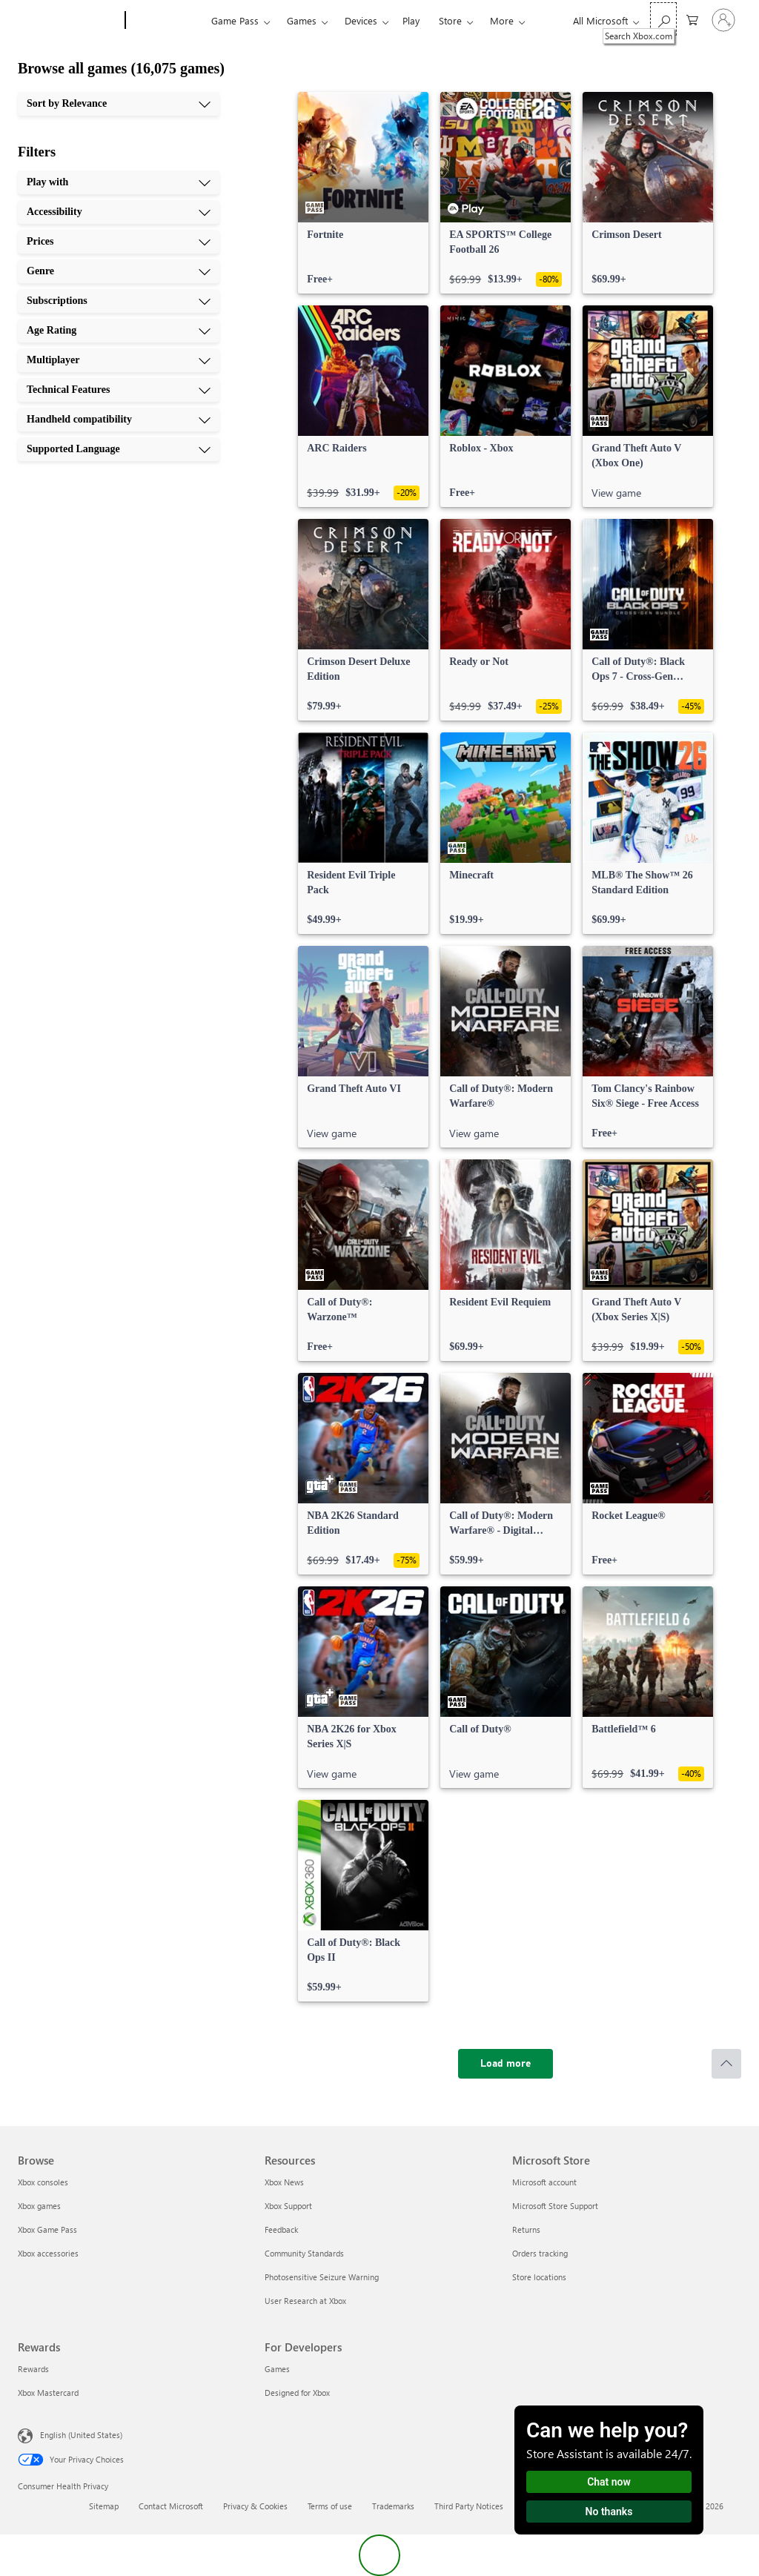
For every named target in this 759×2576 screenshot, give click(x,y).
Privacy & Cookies (255, 2506)
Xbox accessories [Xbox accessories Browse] (48, 2253)
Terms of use (330, 2506)
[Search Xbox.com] (663, 19)
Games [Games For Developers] (277, 2369)
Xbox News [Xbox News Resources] (284, 2182)
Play (411, 20)
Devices (361, 20)
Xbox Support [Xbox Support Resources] (288, 2206)
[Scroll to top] (726, 2064)
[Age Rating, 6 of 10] (118, 330)
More (502, 20)
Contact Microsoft (171, 2506)
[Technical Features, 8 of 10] (118, 390)
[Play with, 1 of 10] (118, 182)
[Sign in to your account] (723, 20)
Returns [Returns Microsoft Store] (526, 2229)
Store (450, 20)
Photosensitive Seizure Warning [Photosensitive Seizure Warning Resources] (322, 2277)
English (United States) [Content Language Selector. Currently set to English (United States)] (81, 2435)
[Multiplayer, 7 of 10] (118, 360)
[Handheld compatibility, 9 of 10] (118, 419)
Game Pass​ (235, 20)
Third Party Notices (468, 2506)
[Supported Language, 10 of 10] (118, 449)
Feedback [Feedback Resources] (281, 2229)
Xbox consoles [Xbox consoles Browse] (43, 2182)
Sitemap (104, 2506)
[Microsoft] (68, 21)
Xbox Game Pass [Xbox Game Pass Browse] (47, 2229)
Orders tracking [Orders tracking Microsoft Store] (540, 2253)
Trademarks (393, 2506)
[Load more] (505, 2064)
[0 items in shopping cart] (692, 18)
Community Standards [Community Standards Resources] (304, 2253)
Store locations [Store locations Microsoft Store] (539, 2277)
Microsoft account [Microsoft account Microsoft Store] (544, 2182)
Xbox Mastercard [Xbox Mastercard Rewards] (48, 2392)
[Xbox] (166, 21)
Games (301, 20)
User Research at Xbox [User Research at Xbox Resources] (305, 2300)
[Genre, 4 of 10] (118, 271)
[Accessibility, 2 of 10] (118, 212)
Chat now (609, 2482)
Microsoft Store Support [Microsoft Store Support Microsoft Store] (555, 2206)
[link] (363, 193)
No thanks (609, 2511)
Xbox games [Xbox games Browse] (39, 2206)
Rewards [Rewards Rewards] (33, 2369)
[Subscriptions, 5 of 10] (118, 301)
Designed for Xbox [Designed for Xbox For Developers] (297, 2392)
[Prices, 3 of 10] (118, 242)
